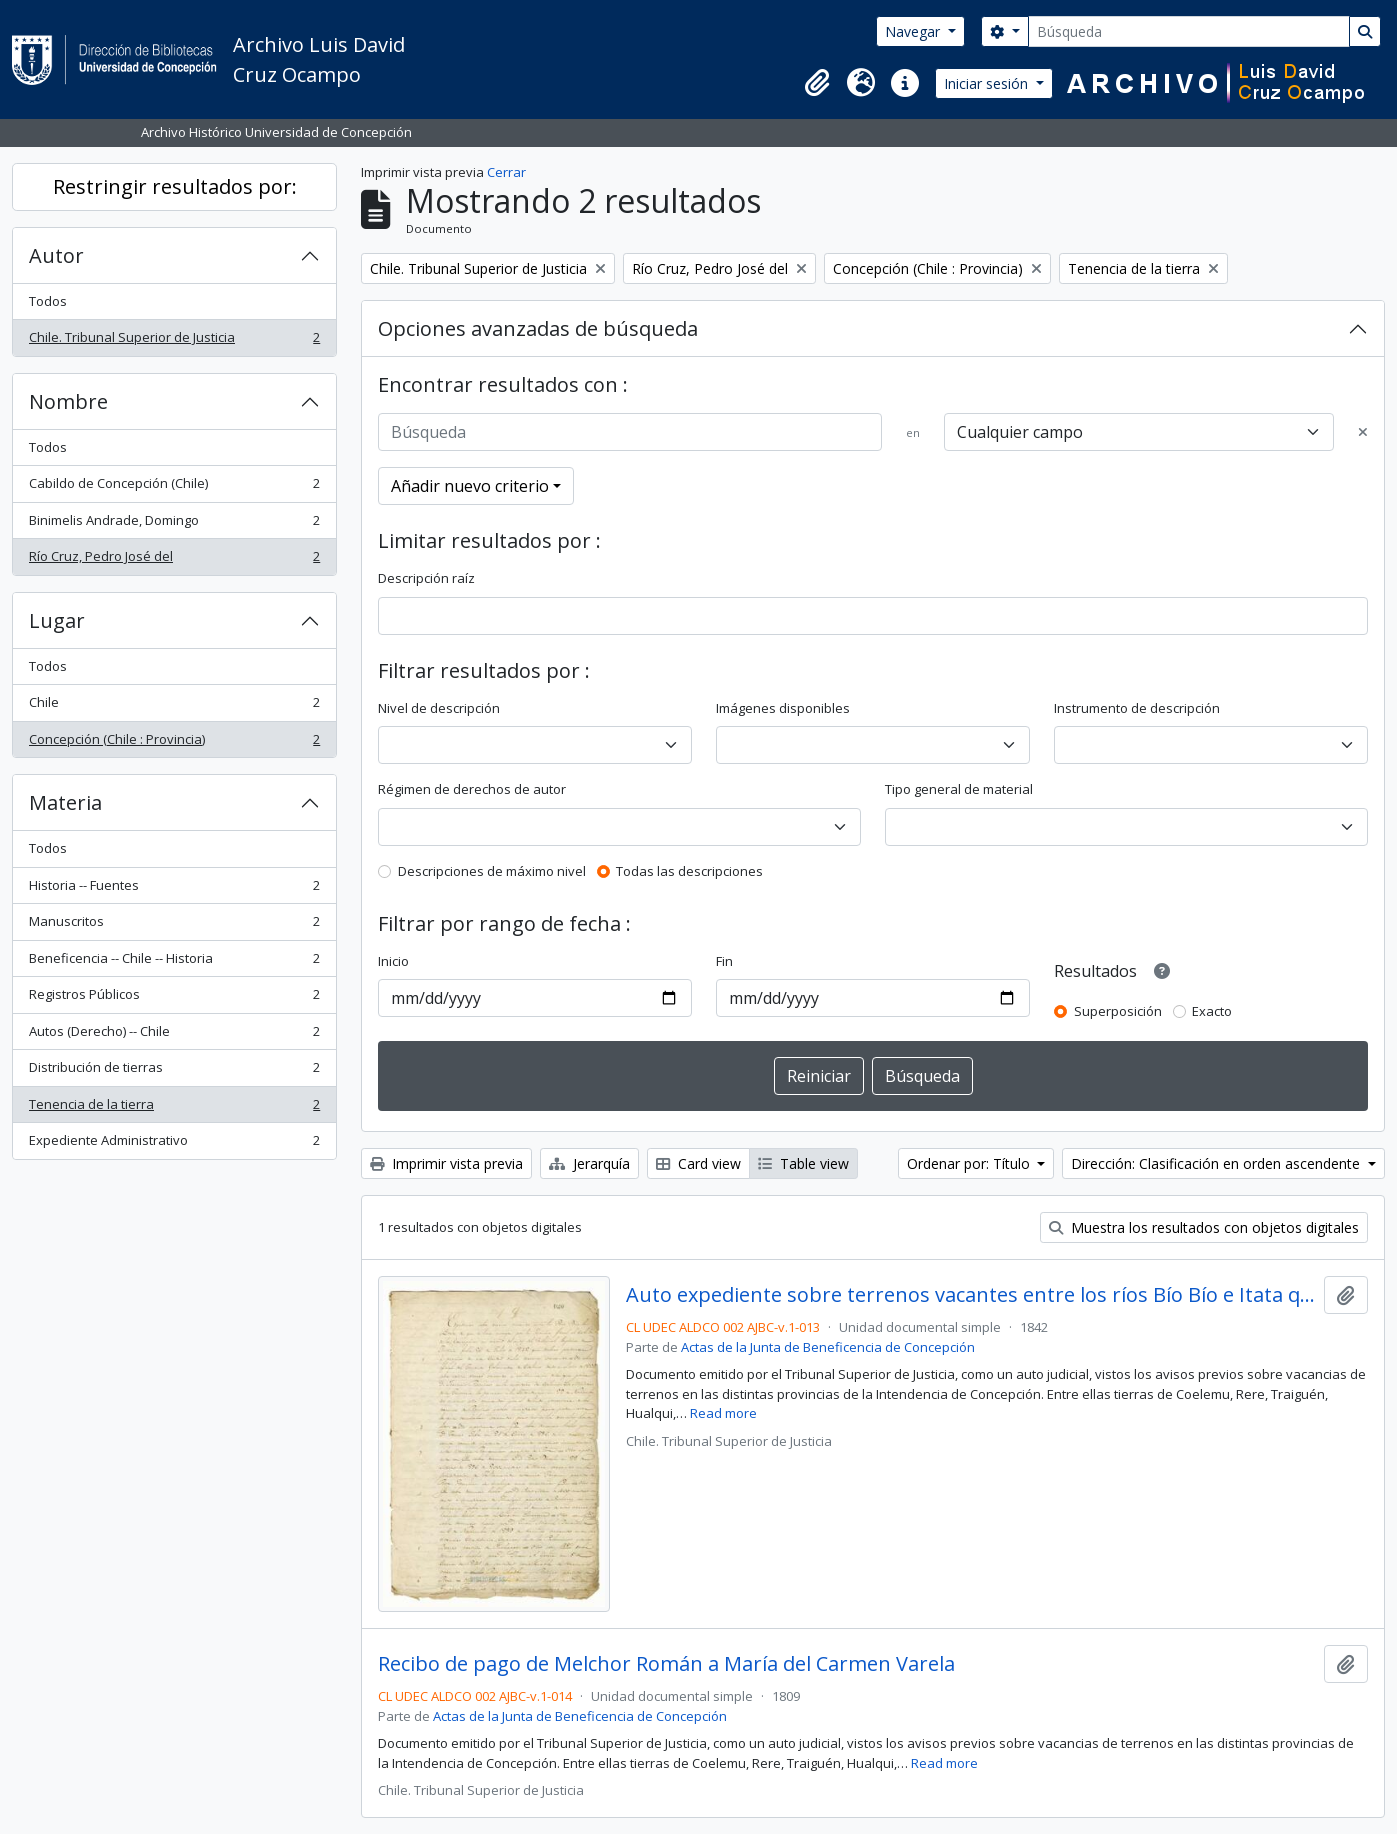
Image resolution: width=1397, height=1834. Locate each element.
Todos (48, 301)
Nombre (68, 401)
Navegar (914, 31)
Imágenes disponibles (783, 708)
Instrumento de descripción (1137, 708)
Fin (724, 961)
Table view (803, 1163)
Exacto (1212, 1011)
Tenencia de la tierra (174, 1108)
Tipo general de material (959, 789)
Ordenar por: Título (970, 1163)
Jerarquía (589, 1163)
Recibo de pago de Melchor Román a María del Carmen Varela (666, 1664)
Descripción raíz (426, 578)
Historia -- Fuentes (174, 889)
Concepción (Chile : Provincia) (174, 743)
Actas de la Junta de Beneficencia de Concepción (828, 1347)
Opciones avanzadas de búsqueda (538, 328)
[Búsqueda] (1189, 31)
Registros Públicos (174, 998)
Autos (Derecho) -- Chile (174, 1035)
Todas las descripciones (689, 871)
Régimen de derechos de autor (472, 789)
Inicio (393, 961)
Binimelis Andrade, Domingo (174, 524)
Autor (56, 255)
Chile (174, 706)
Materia (65, 802)
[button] (817, 83)
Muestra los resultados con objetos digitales (1204, 1227)
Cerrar (506, 172)
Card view (698, 1163)
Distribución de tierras (174, 1071)
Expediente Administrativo (174, 1144)
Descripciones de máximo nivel (492, 871)
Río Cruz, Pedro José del (174, 560)
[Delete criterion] (1363, 433)
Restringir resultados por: (175, 186)
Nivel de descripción (439, 708)
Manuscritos (174, 925)
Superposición (1118, 1011)
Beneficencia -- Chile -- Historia (174, 962)
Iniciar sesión (988, 83)
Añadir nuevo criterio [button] (470, 486)
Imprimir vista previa (446, 1163)
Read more (723, 1413)
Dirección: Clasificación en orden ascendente (1217, 1163)
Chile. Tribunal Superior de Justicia (174, 341)
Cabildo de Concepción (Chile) (174, 487)
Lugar (57, 620)
